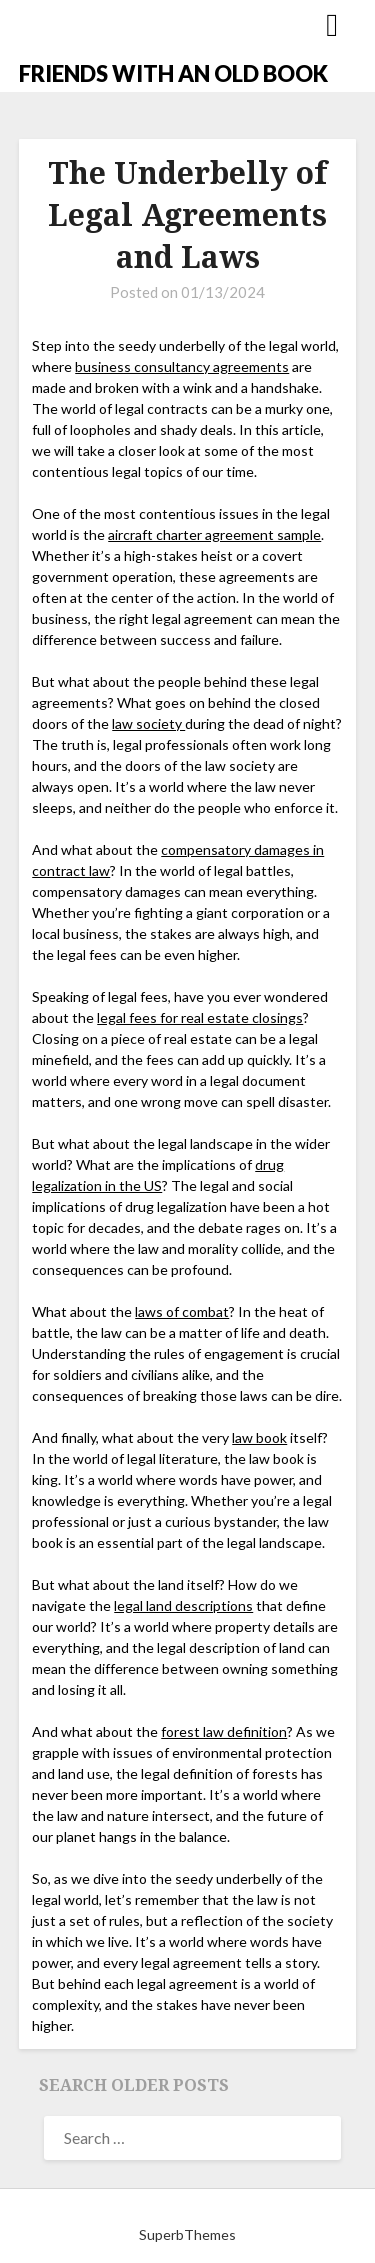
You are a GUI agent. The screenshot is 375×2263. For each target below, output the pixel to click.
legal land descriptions (183, 1605)
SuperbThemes (187, 2234)
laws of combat (182, 1311)
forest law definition (224, 1731)
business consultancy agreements (182, 366)
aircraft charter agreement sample (214, 534)
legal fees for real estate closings (200, 1017)
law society (148, 723)
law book (259, 1437)
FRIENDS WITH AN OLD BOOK (173, 73)
